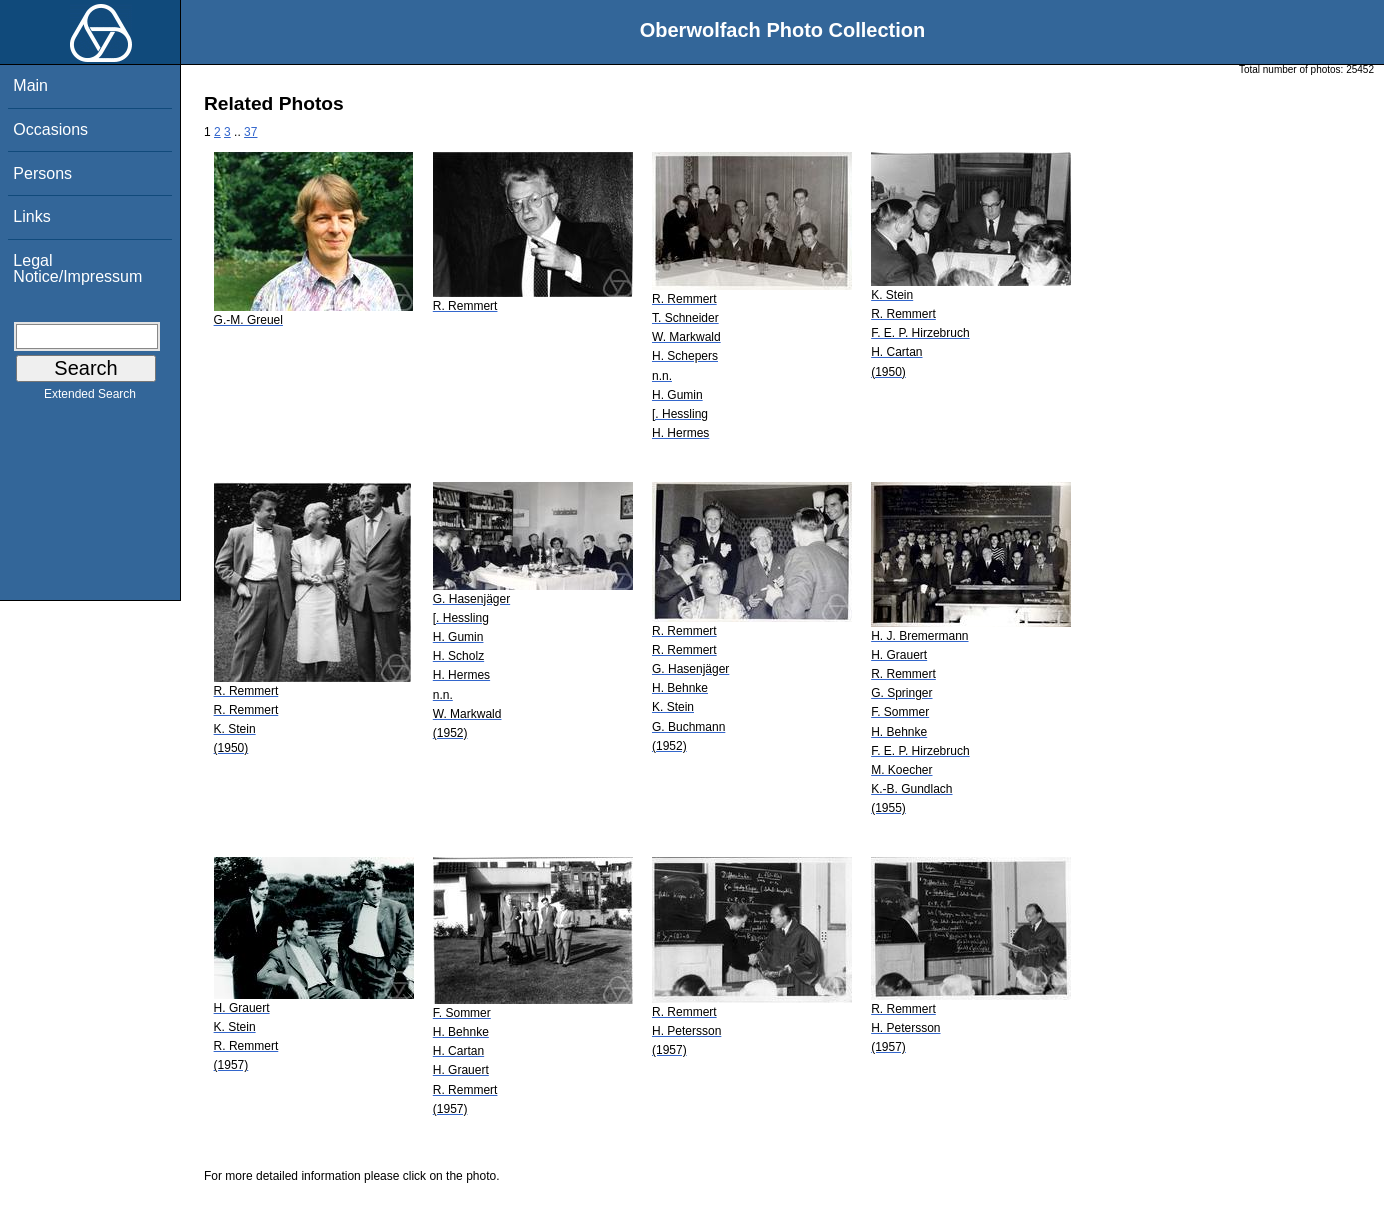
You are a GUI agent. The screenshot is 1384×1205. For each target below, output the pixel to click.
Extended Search (90, 398)
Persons (42, 173)
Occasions (50, 129)
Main (30, 85)
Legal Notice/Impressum (77, 268)
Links (31, 216)
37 (250, 132)
